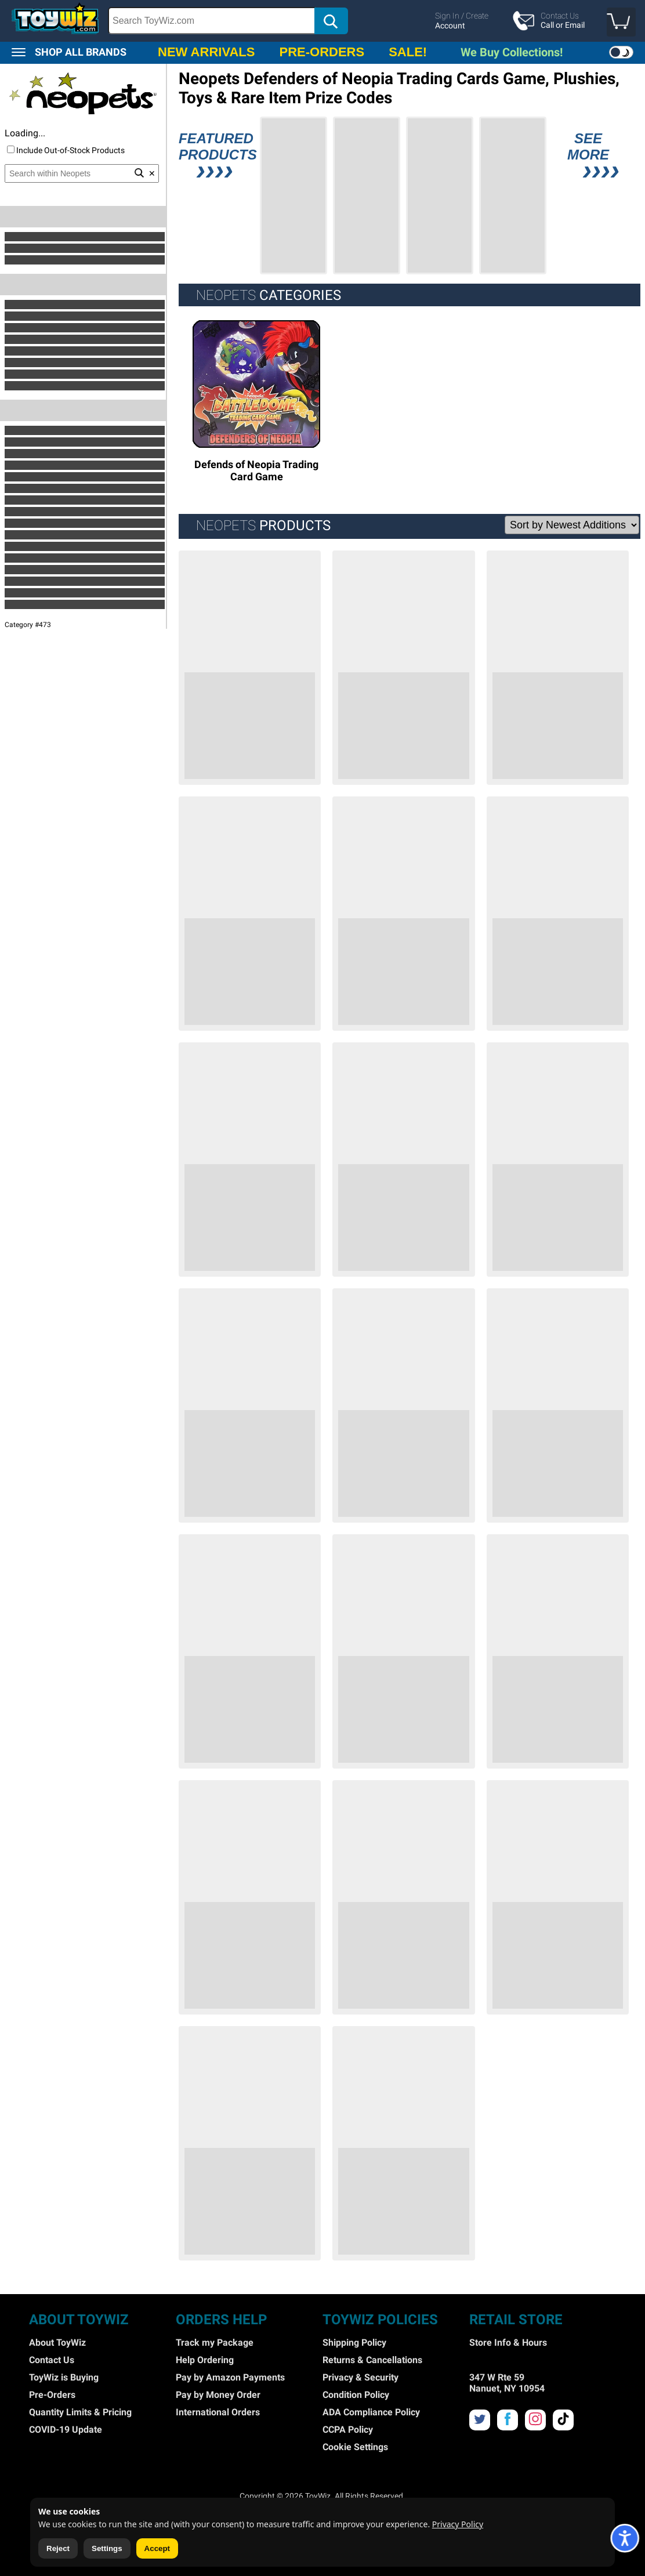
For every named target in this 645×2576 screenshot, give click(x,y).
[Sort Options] (572, 525)
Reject (58, 2548)
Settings (107, 2548)
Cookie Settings (355, 2446)
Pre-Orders (52, 2394)
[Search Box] (212, 20)
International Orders (218, 2412)
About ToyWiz (57, 2342)
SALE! (408, 52)
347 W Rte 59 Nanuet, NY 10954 (507, 2383)
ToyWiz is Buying (64, 2377)
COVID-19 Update (65, 2429)
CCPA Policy (347, 2429)
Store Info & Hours (508, 2342)
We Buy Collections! (512, 52)
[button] (621, 22)
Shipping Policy (354, 2342)
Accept (157, 2548)
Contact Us (51, 2359)
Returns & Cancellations (372, 2359)
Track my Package (214, 2342)
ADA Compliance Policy (371, 2412)
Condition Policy (355, 2394)
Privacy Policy (457, 2524)
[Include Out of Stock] (11, 149)
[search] (279, 20)
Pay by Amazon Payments (230, 2377)
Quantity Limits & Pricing (80, 2412)
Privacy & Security (360, 2377)
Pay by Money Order (218, 2394)
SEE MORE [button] (588, 157)
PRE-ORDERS (321, 52)
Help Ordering (205, 2359)
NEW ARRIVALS (206, 52)
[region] (322, 21)
